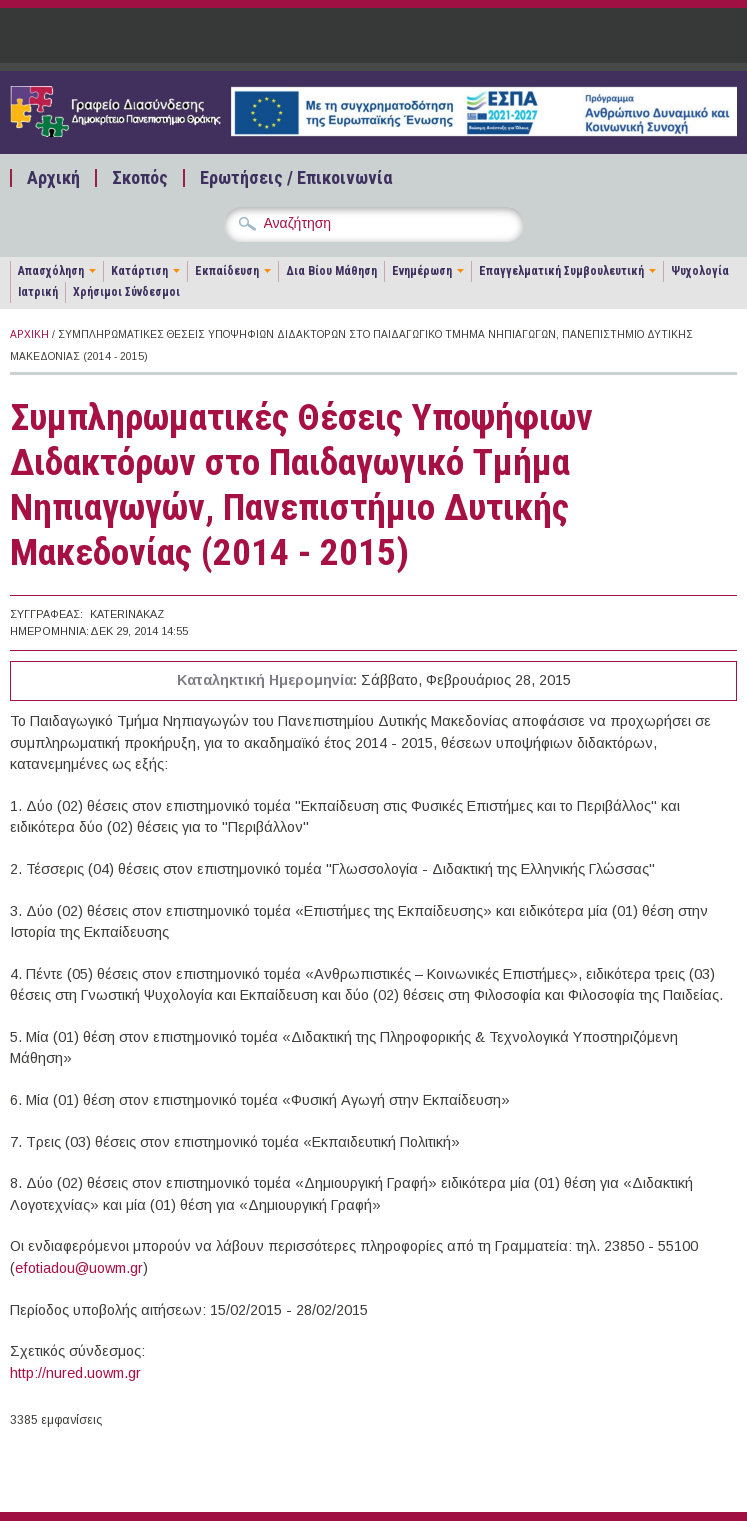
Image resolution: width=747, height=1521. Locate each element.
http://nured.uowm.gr (75, 1373)
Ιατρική (38, 292)
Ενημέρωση (422, 271)
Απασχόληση (51, 271)
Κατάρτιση (139, 271)
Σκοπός (140, 178)
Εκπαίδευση (227, 271)
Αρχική (53, 178)
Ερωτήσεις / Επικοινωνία (296, 178)
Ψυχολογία (700, 271)
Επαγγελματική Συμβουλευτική (561, 271)
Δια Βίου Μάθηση (331, 271)
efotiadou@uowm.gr (79, 1268)
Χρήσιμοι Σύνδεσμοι (126, 292)
